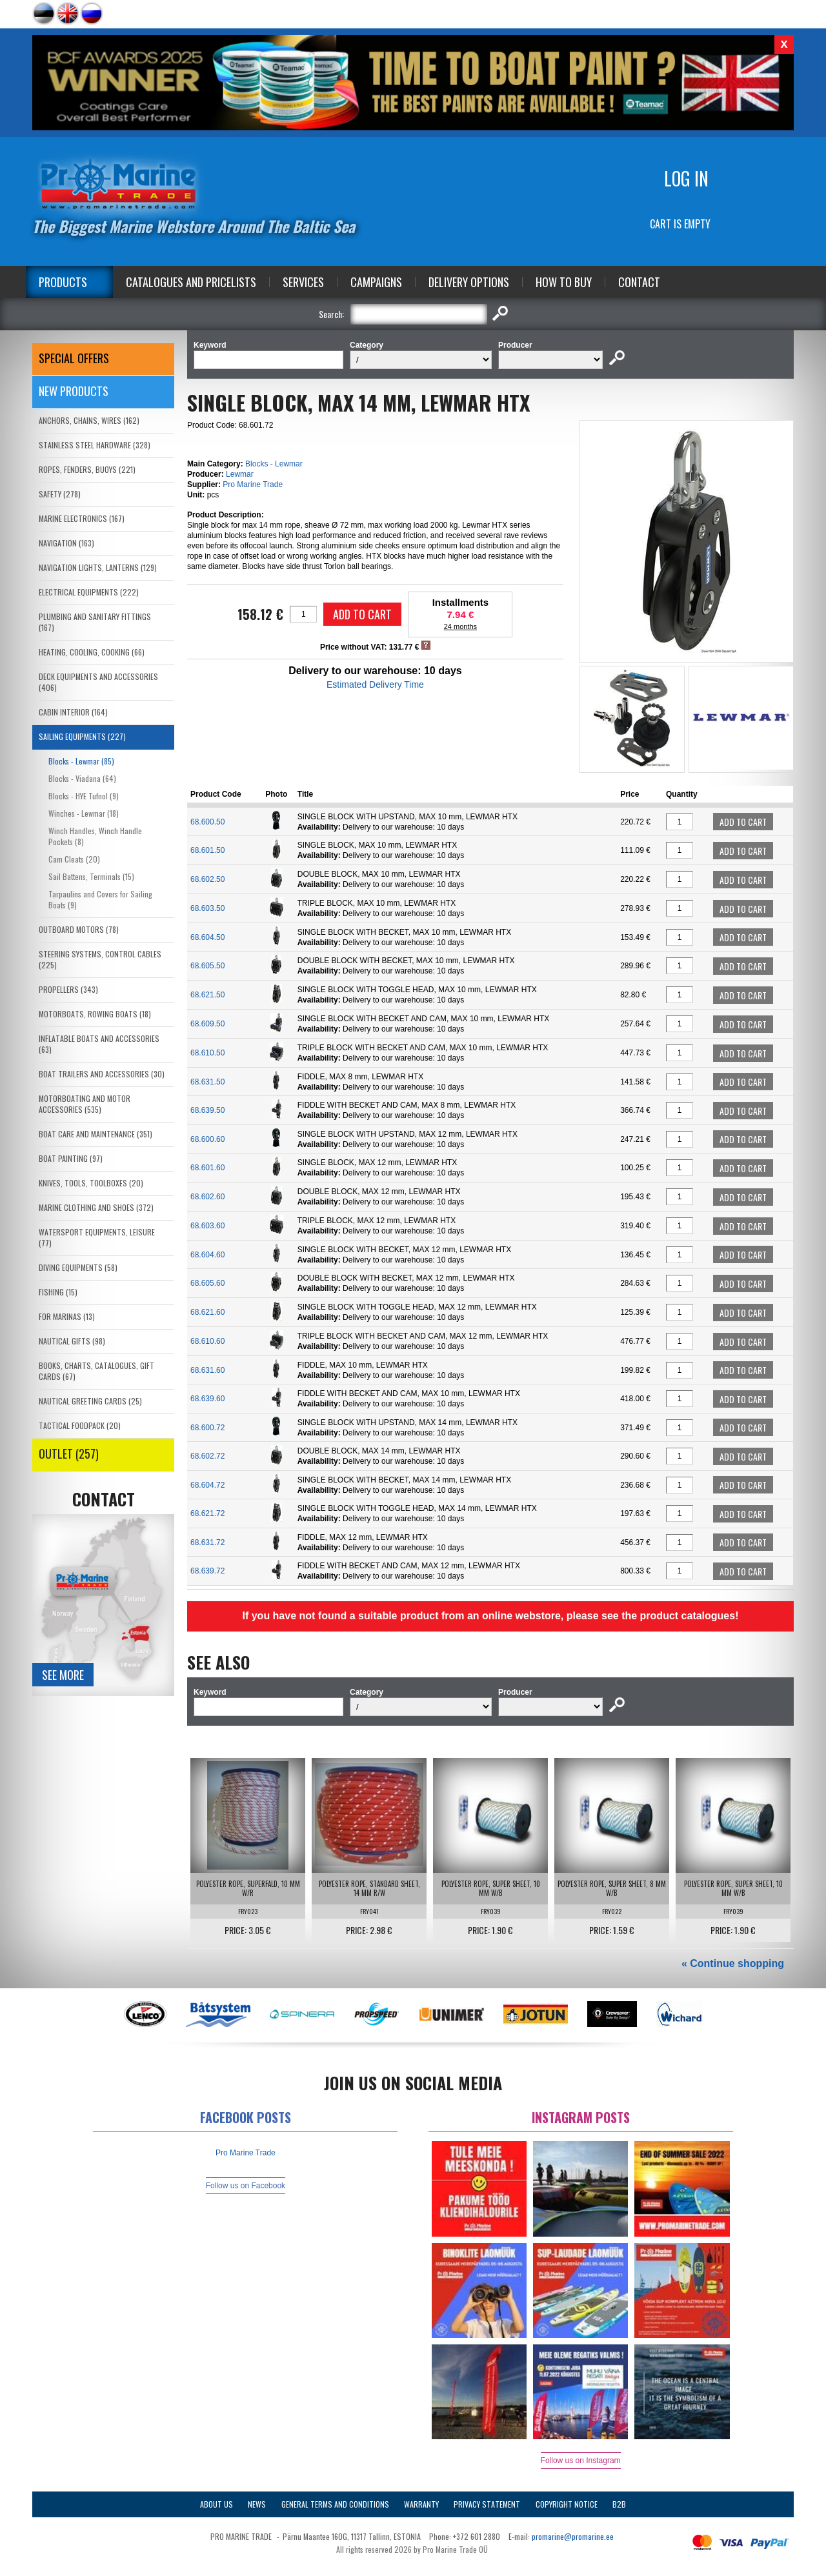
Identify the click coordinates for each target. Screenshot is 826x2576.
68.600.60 (207, 1139)
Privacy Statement (487, 2504)
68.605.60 (207, 1283)
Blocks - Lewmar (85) (81, 760)
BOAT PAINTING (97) (71, 1158)
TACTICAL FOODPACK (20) (80, 1425)
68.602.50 (207, 879)
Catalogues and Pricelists (191, 282)
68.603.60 (207, 1225)
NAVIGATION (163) (66, 542)
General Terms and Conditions (335, 2504)
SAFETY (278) (60, 493)
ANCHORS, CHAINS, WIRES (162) (89, 420)
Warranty (421, 2504)
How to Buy (564, 282)
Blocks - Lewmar (274, 463)
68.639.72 (207, 1570)
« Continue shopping (732, 1963)
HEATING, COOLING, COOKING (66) (92, 651)
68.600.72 (207, 1427)
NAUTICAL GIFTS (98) (72, 1340)
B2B (619, 2504)
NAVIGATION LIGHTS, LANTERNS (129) (98, 567)
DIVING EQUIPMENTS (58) (78, 1267)
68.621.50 (207, 994)
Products (63, 282)
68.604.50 (207, 937)
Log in (686, 178)
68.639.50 (207, 1110)
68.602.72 (207, 1456)
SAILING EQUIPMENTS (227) (82, 736)
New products (73, 391)
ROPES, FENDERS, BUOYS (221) (87, 469)
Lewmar (240, 474)
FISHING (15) (58, 1291)
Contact (639, 282)
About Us (216, 2504)
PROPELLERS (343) (68, 989)
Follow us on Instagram (581, 2460)
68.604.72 (207, 1485)
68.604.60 (207, 1254)
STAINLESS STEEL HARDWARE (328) (94, 444)
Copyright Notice (567, 2504)
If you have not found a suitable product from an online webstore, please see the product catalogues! (490, 1615)
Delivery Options (468, 282)
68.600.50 (207, 821)
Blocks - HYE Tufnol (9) (83, 795)
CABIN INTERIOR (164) (73, 711)
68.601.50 (207, 850)
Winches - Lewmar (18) (83, 813)
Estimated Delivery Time (375, 684)
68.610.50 (207, 1052)
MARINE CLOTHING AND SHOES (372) (96, 1207)
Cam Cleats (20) (74, 859)
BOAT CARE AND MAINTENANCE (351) (95, 1133)
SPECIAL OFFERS (74, 358)
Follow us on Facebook (245, 2185)
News (257, 2504)
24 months (460, 626)
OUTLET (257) (69, 1453)
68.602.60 (207, 1196)
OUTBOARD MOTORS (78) (79, 929)
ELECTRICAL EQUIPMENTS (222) (89, 591)
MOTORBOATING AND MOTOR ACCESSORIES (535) (84, 1104)
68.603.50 (207, 908)
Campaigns (376, 282)
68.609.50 (207, 1023)
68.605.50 (207, 965)
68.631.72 (207, 1542)
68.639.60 (207, 1398)
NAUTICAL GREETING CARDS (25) (90, 1400)
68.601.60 (207, 1167)
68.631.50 (207, 1081)
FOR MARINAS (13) (67, 1316)
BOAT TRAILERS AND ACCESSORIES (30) (102, 1073)
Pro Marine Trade (253, 484)
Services (303, 282)
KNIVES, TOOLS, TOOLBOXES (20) (91, 1182)
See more (63, 1674)
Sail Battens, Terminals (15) (91, 876)
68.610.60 (207, 1341)
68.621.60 (207, 1312)
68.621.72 (207, 1513)
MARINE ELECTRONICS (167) (82, 518)
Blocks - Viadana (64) (82, 778)
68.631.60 (207, 1370)
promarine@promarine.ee (573, 2536)
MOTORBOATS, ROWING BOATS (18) (95, 1013)
